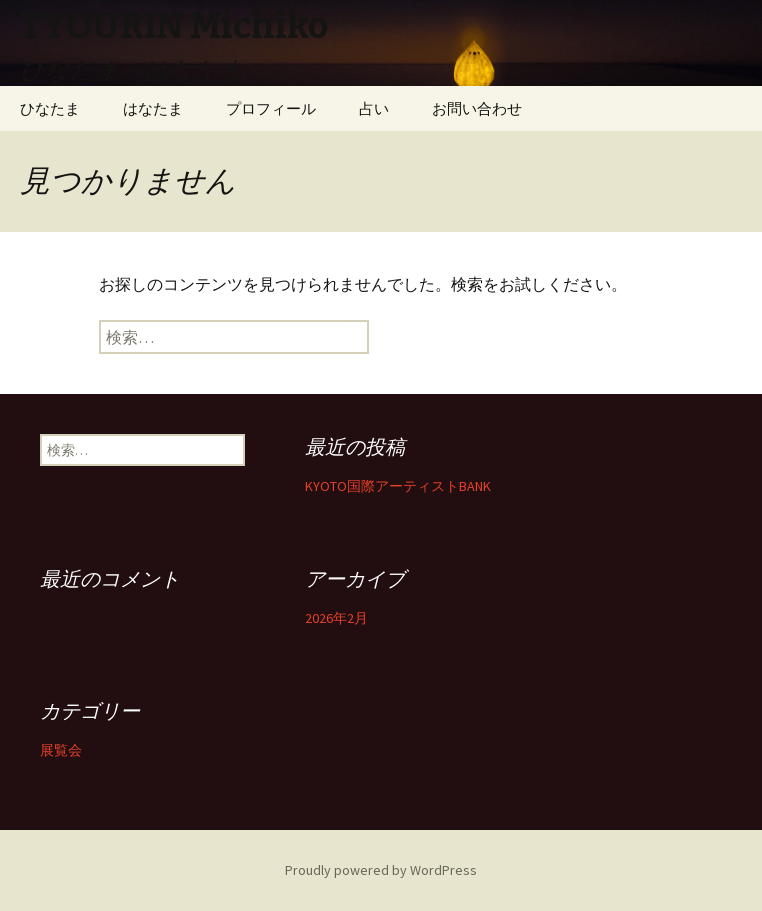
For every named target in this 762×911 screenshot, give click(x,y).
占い (374, 108)
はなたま (153, 108)
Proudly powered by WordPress (381, 870)
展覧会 (61, 750)
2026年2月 (336, 618)
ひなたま (50, 108)
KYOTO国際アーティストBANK (398, 486)
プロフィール (271, 108)
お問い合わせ (477, 108)
